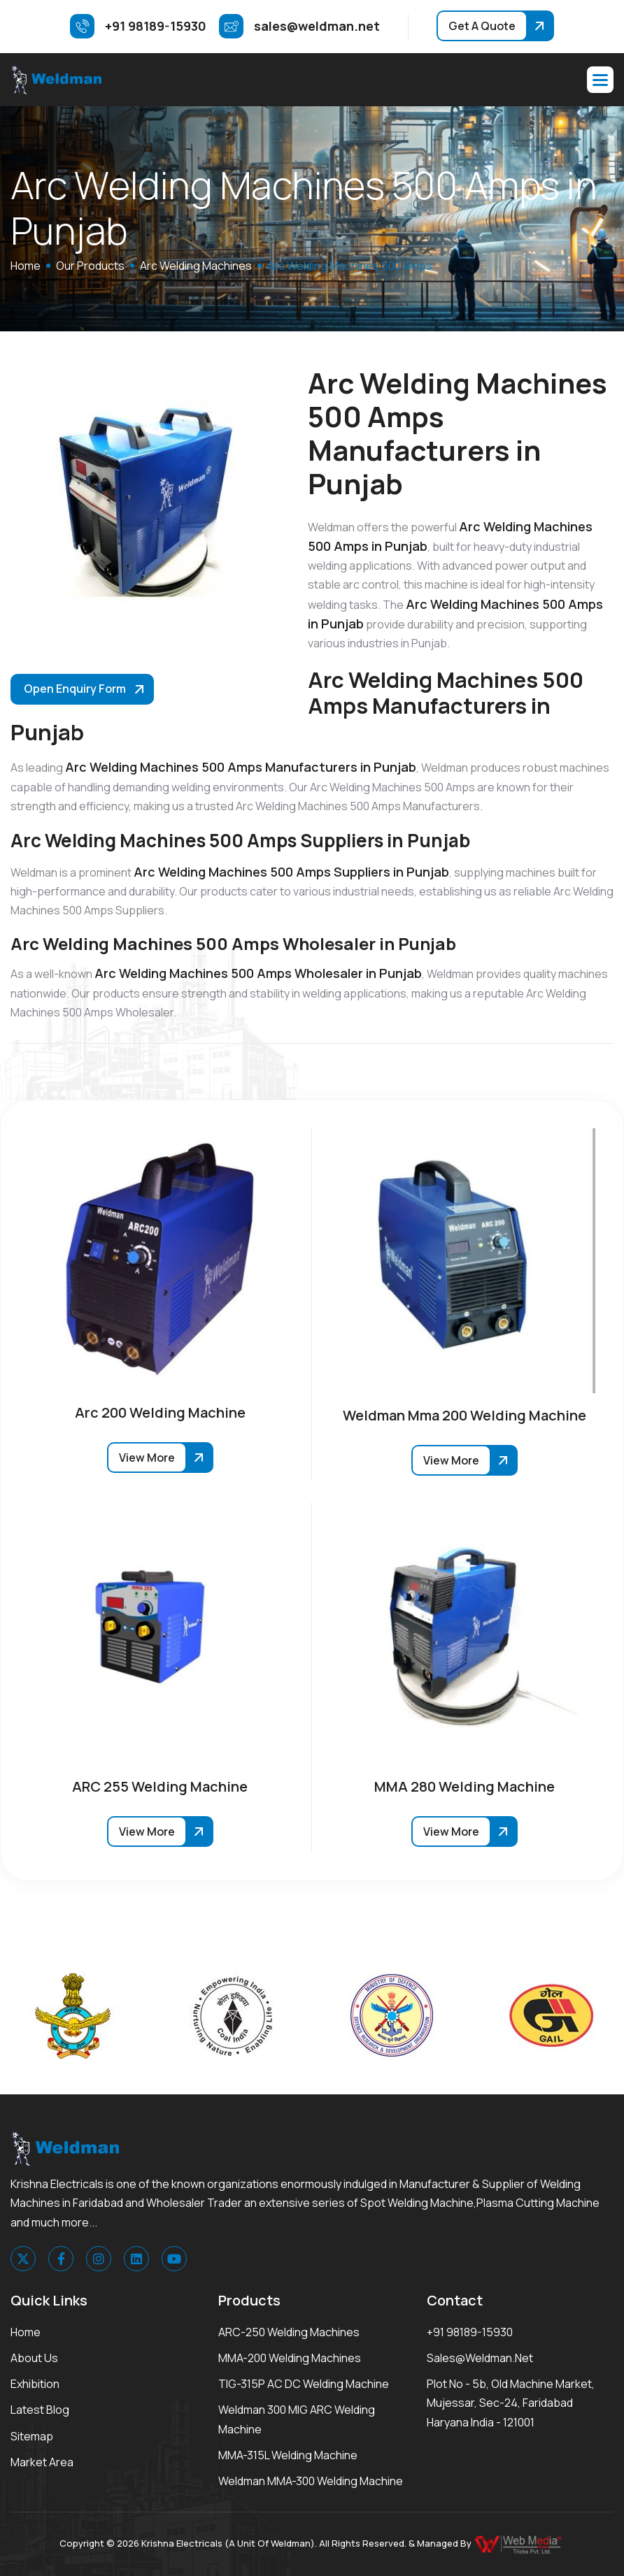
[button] (600, 79)
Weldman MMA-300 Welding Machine (310, 2481)
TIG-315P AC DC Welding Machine (303, 2383)
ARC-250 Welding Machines (289, 2332)
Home (25, 2332)
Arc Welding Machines (196, 265)
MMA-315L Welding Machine (287, 2455)
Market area (41, 2462)
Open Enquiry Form (75, 688)
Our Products (90, 265)
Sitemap (31, 2436)
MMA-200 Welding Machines (289, 2358)
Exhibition (34, 2383)
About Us (34, 2358)
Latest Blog (39, 2409)
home (25, 265)
